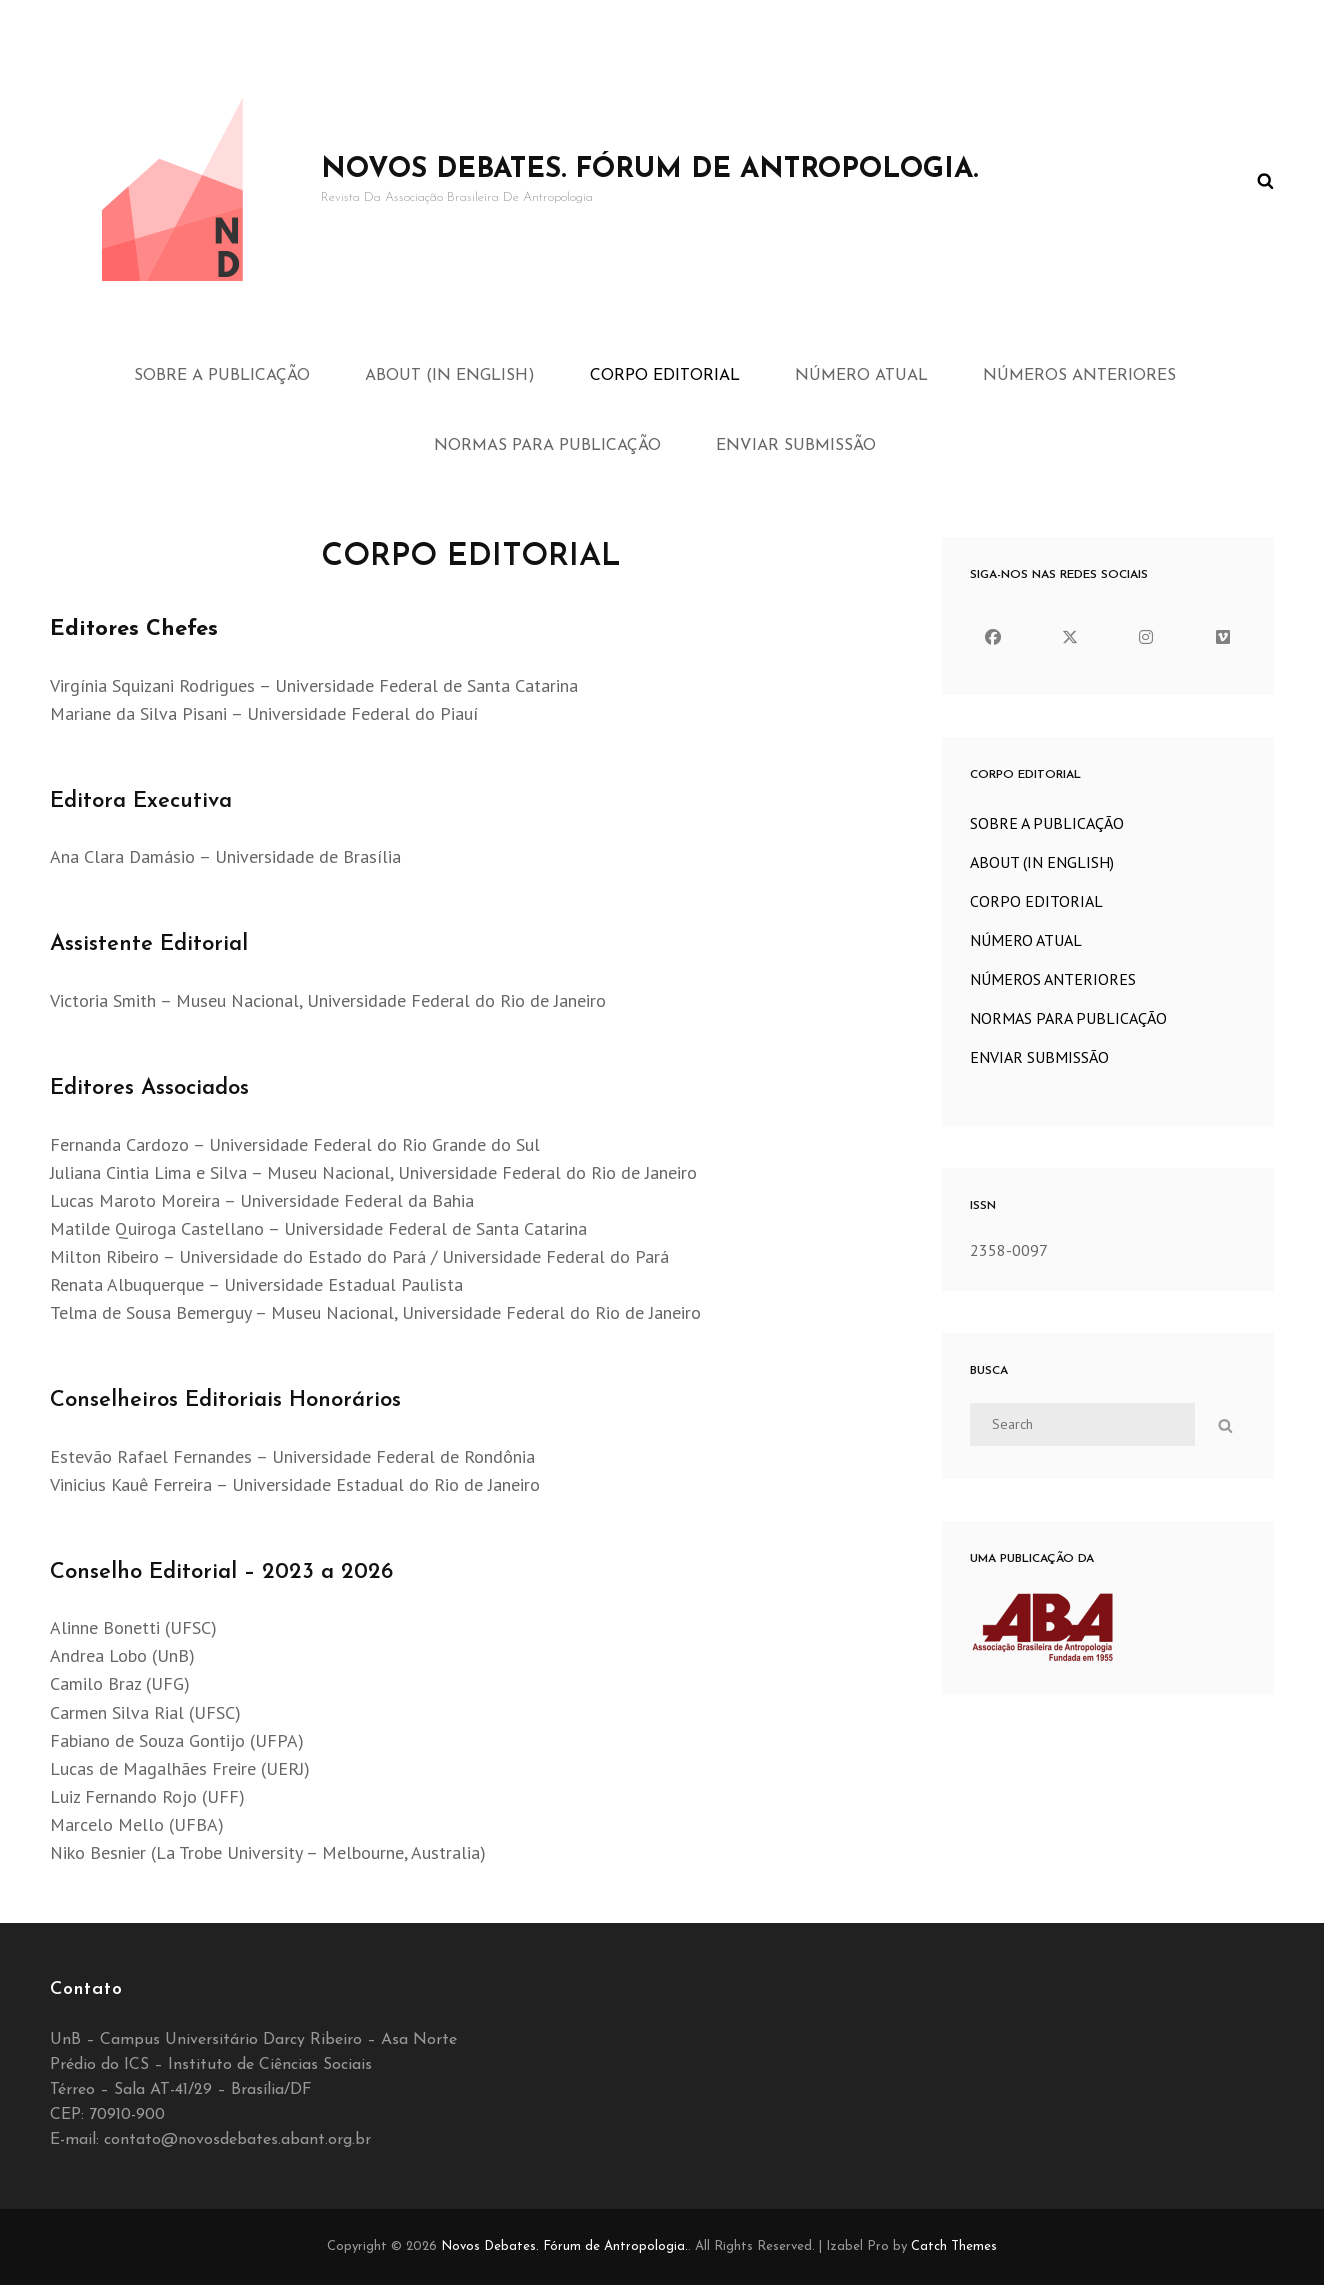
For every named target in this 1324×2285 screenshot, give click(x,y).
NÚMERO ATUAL (861, 376)
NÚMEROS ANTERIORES (1079, 376)
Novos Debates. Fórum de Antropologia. (649, 170)
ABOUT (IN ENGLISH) (450, 376)
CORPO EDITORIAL (665, 376)
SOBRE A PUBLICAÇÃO (222, 376)
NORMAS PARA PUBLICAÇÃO (547, 446)
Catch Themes (954, 2246)
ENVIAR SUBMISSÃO (796, 446)
